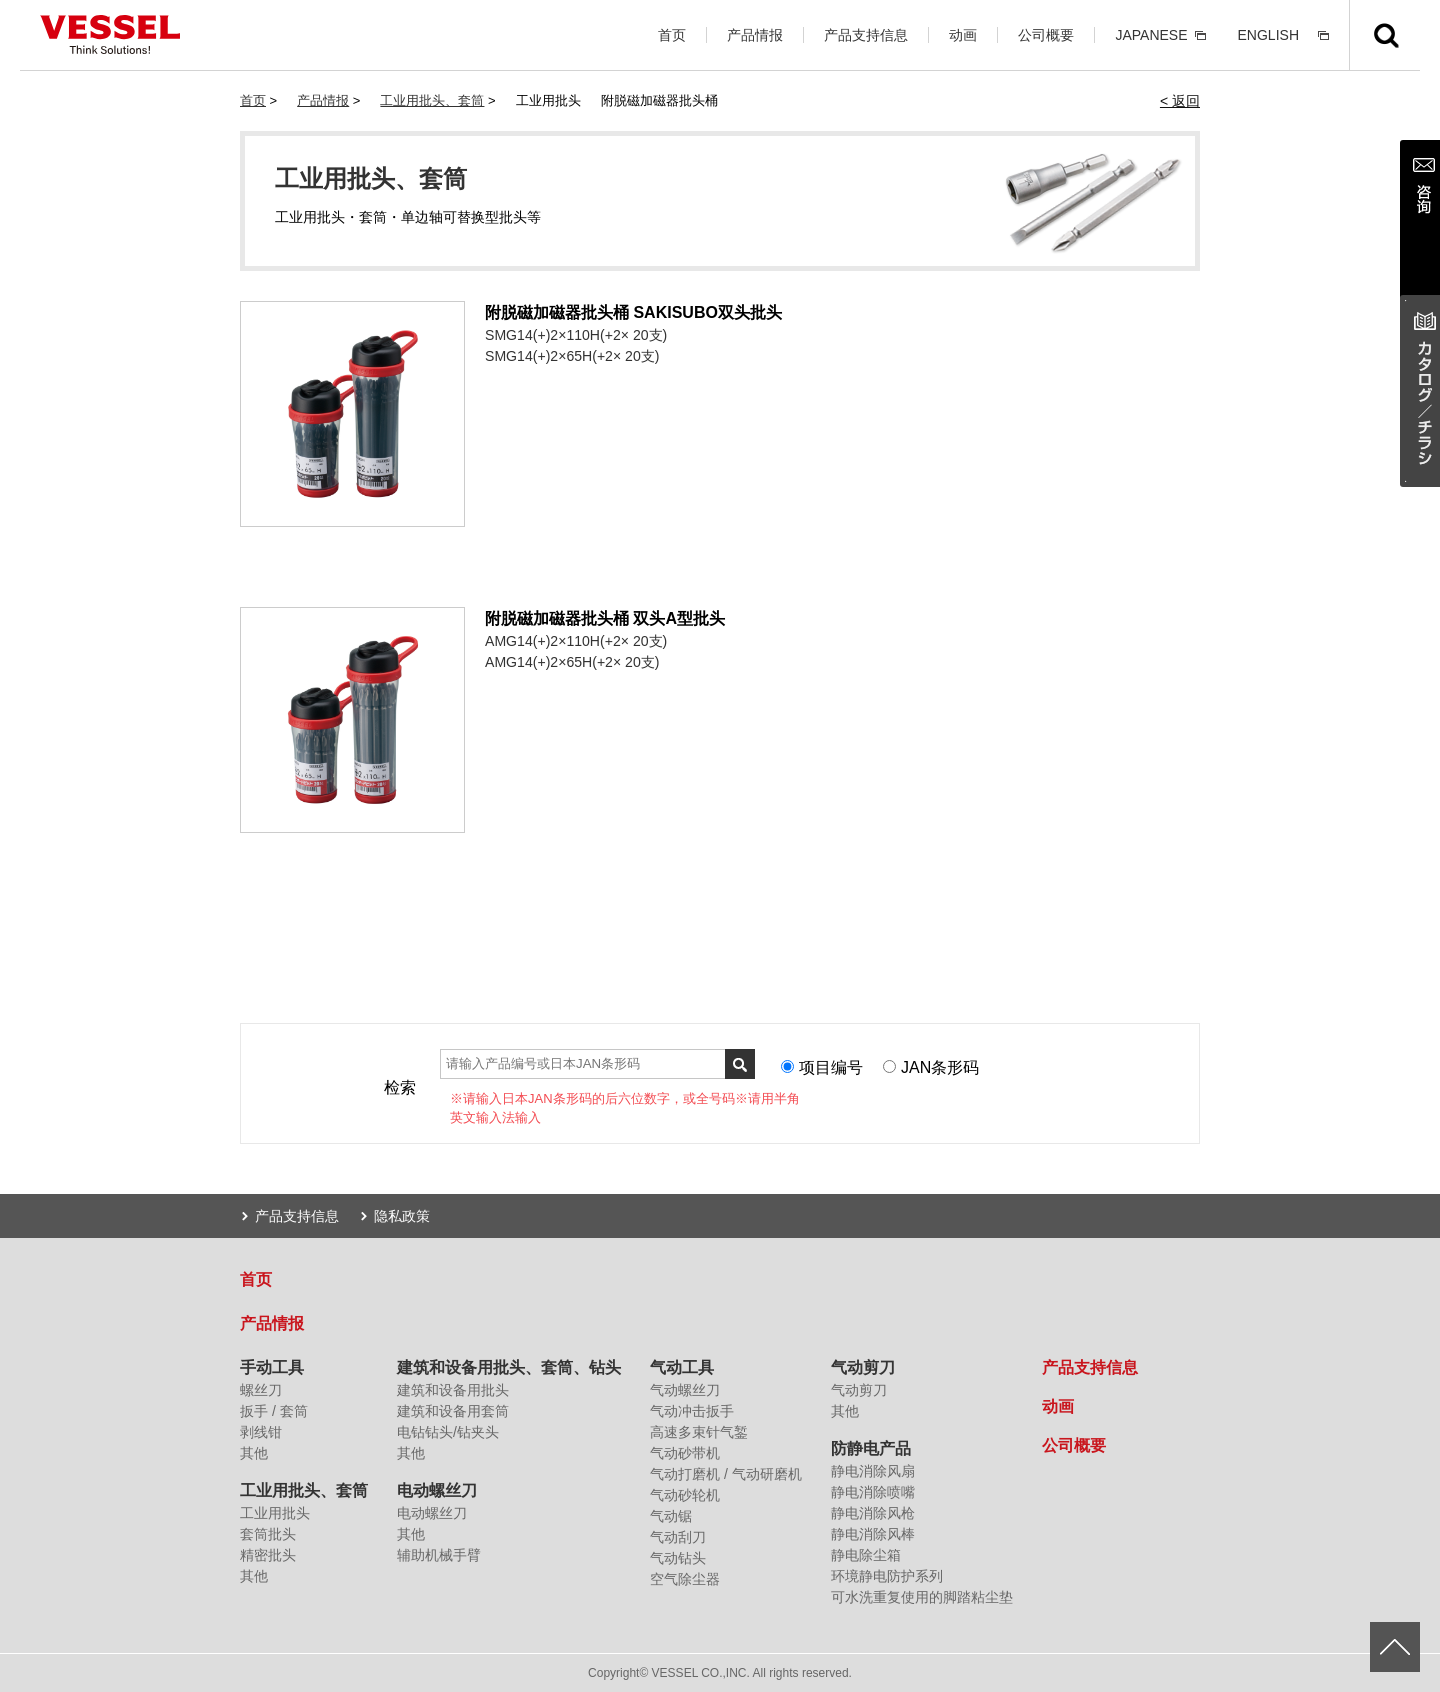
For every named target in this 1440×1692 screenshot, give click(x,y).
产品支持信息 (866, 35)
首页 (672, 35)
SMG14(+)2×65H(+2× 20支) (572, 356)
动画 (963, 35)
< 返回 (1180, 101)
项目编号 (831, 1067)
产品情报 (755, 35)
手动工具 (272, 1367)
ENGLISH (1268, 35)
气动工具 (682, 1367)
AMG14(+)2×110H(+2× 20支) (575, 641)
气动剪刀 (863, 1367)
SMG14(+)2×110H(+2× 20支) (575, 335)
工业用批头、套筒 (432, 100)
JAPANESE (1151, 35)
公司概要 (1046, 35)
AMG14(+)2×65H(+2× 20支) (572, 662)
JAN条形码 (940, 1067)
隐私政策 (402, 1216)
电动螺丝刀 (437, 1490)
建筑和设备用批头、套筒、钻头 (509, 1367)
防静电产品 (871, 1448)
